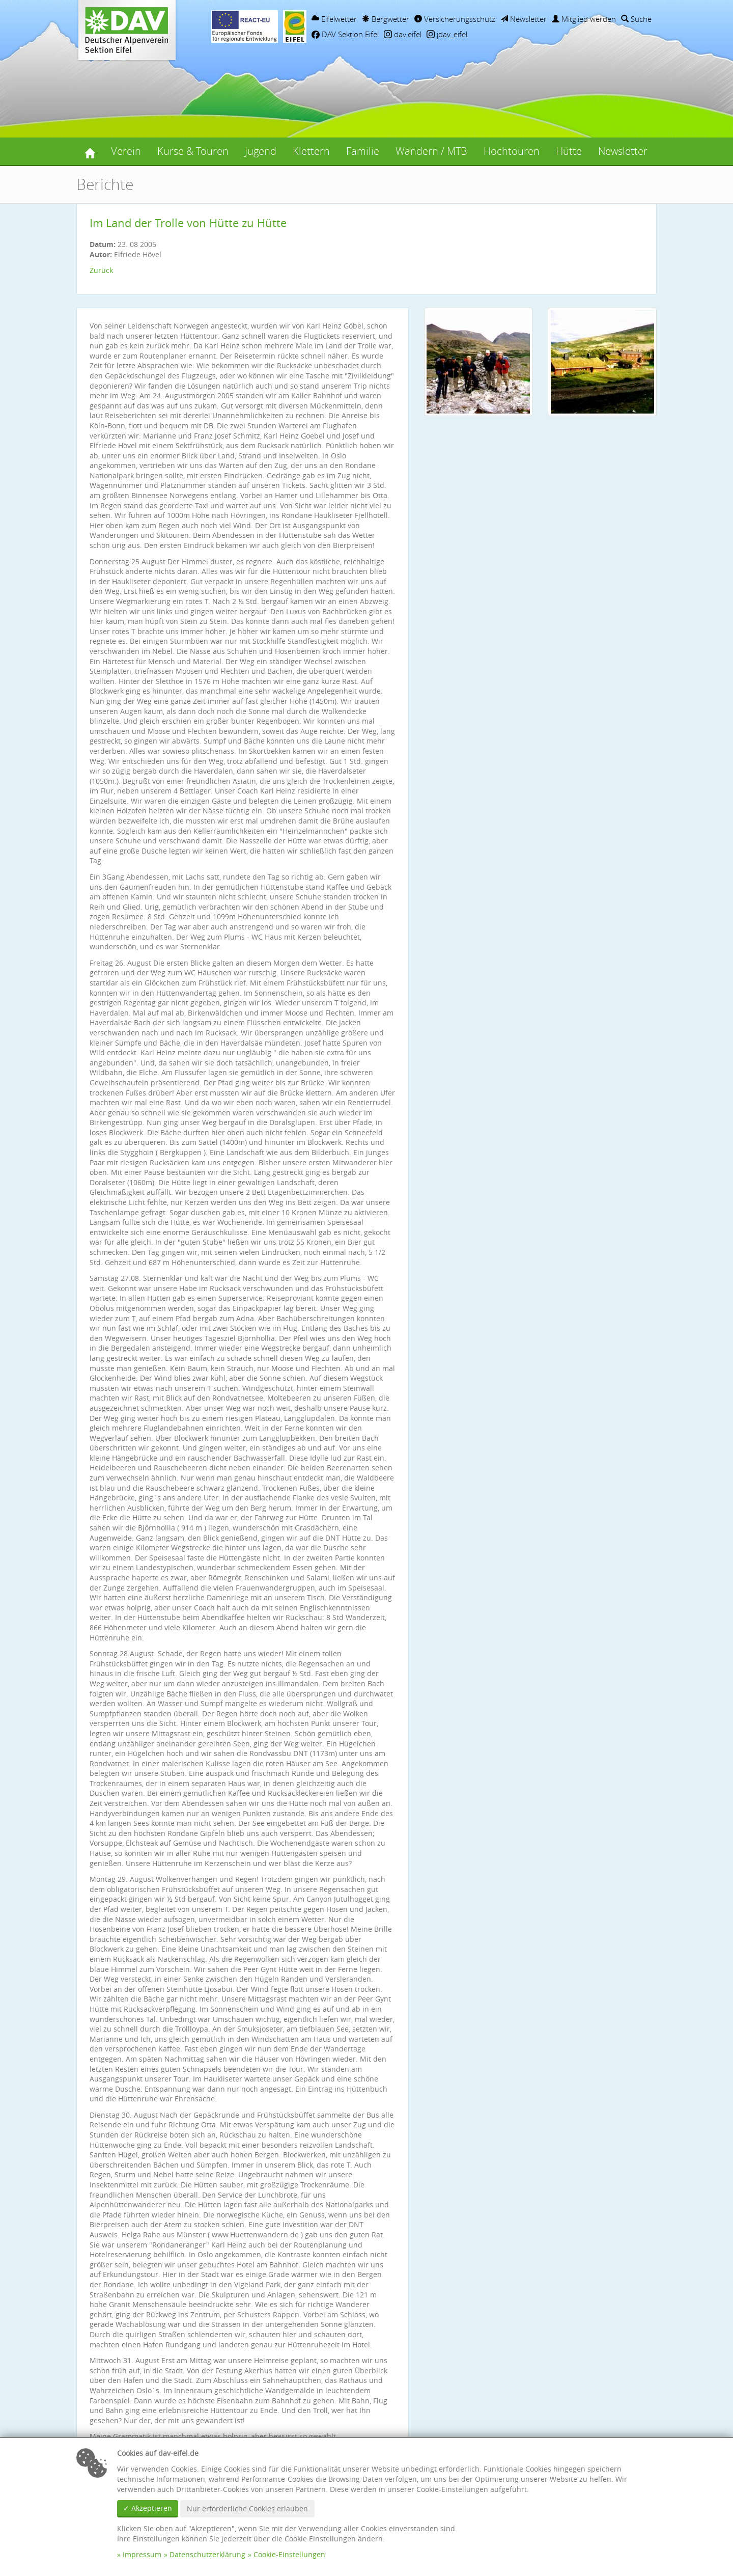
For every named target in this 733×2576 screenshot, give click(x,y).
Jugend (260, 151)
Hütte (569, 151)
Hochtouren (512, 151)
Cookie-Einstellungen (289, 2554)
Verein (126, 151)
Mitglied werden (584, 19)
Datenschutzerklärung (207, 2554)
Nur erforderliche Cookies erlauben (247, 2508)
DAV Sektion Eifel (345, 34)
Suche (636, 19)
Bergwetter (385, 19)
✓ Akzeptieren (147, 2508)
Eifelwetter (334, 19)
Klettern (311, 151)
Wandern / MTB (431, 151)
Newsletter (523, 19)
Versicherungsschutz (454, 19)
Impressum (142, 2554)
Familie (362, 151)
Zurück (101, 270)
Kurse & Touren (193, 151)
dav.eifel (402, 34)
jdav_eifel (447, 34)
